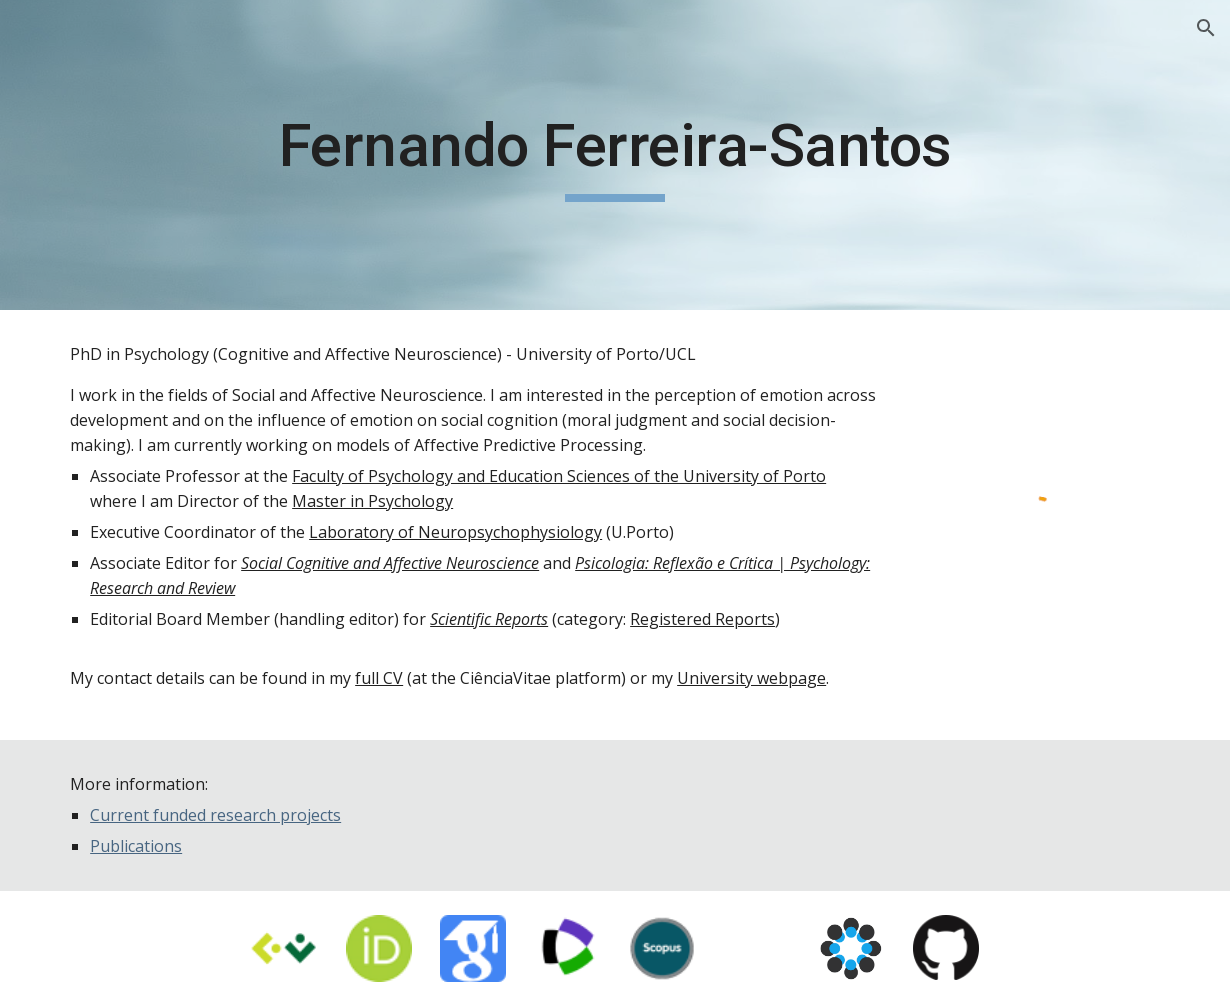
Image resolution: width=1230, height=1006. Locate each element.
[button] (1206, 28)
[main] (615, 155)
